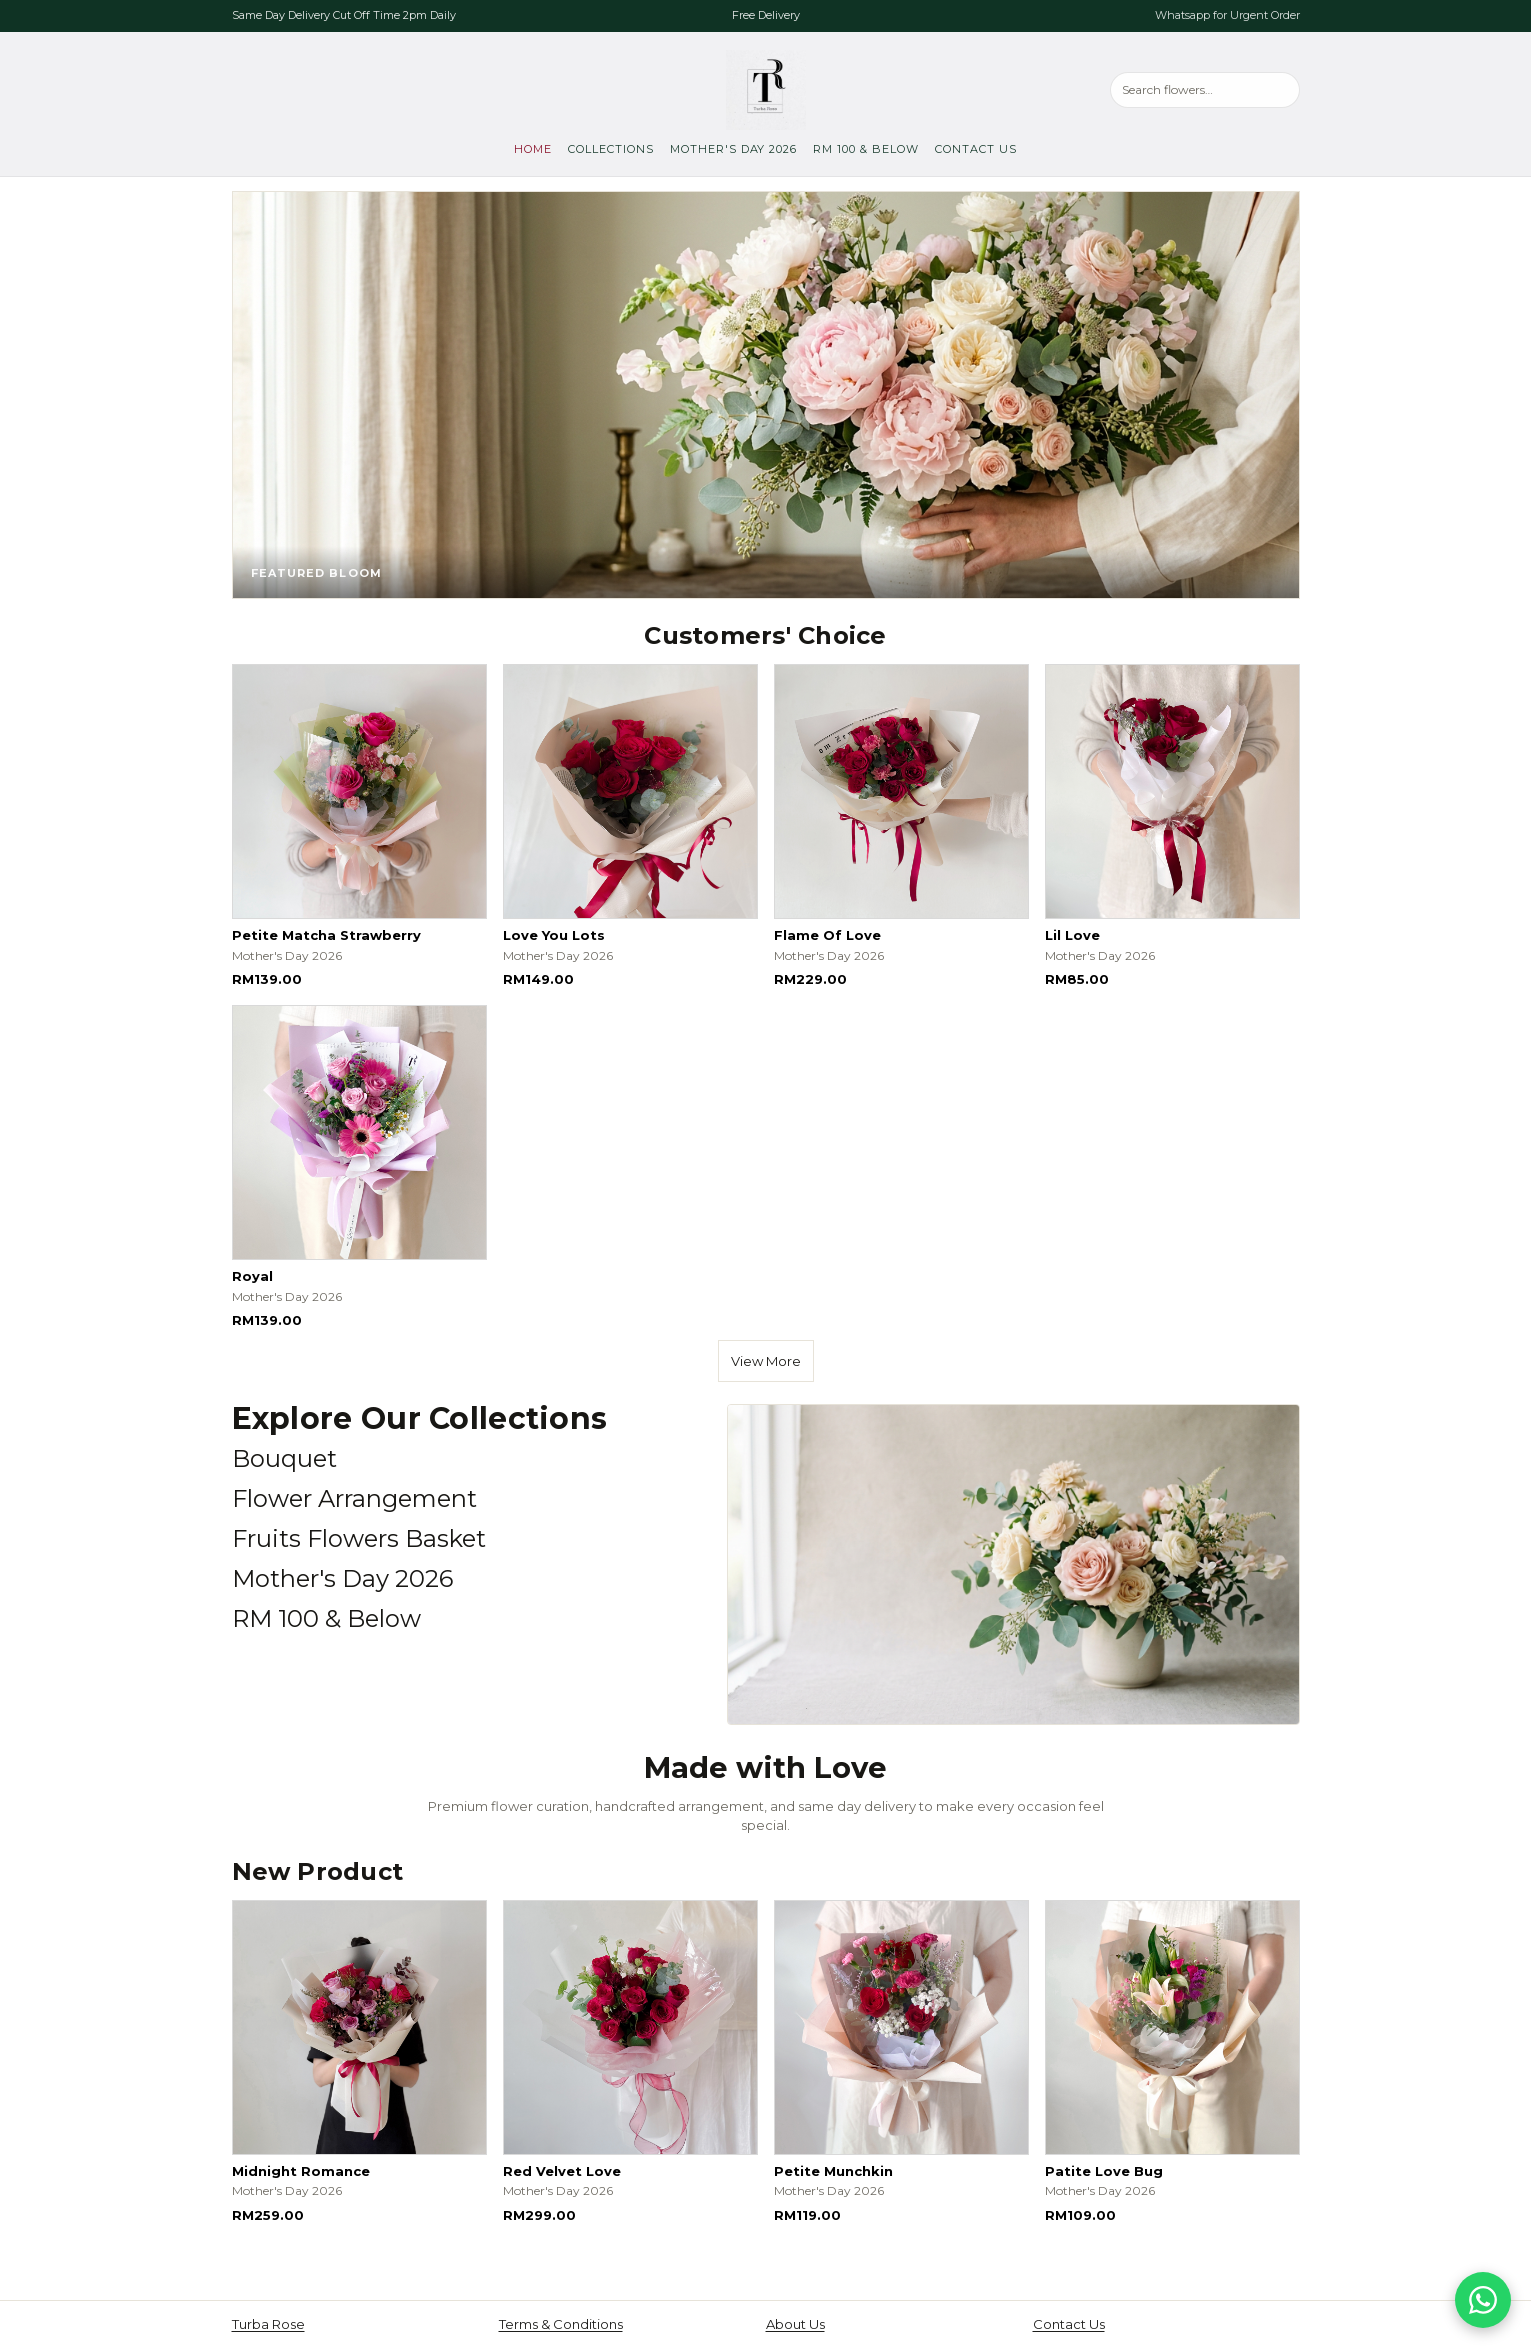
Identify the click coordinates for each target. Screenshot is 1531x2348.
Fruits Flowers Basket (359, 1538)
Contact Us (976, 149)
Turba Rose (268, 2324)
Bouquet (284, 1458)
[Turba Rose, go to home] (766, 90)
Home (533, 149)
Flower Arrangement (354, 1498)
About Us (795, 2324)
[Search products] (1205, 89)
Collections (611, 149)
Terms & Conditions (561, 2324)
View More (766, 1361)
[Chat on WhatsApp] (1483, 2300)
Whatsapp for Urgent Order (1227, 15)
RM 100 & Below (866, 149)
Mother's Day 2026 (734, 149)
